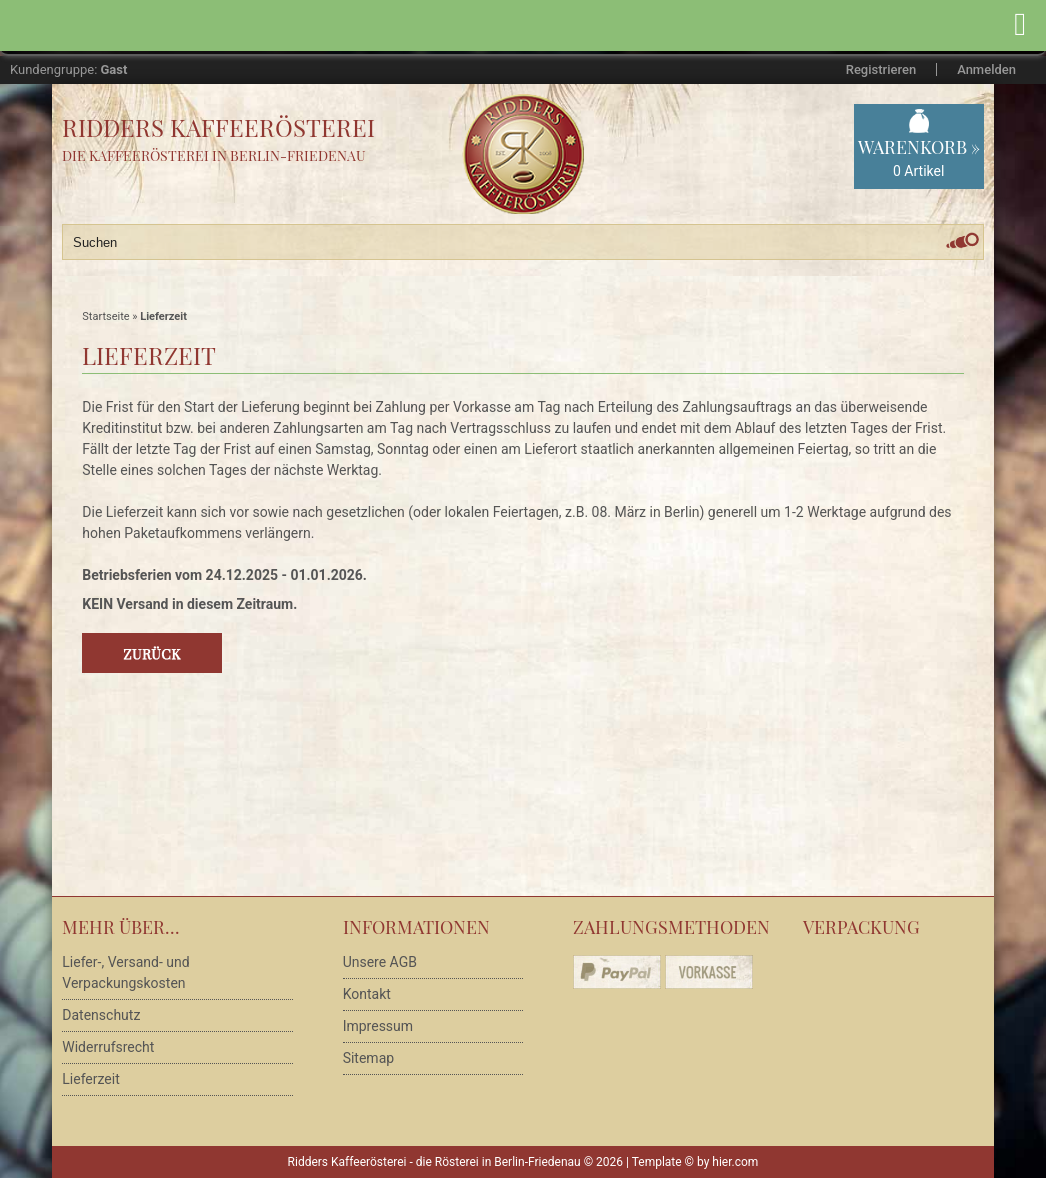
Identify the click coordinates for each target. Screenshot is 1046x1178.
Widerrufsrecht (108, 1047)
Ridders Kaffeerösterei (218, 127)
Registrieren (881, 69)
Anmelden (986, 69)
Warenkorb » (919, 158)
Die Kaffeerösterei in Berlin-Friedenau (214, 155)
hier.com (735, 1162)
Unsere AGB (380, 962)
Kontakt (367, 994)
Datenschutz (101, 1015)
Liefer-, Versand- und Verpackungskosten (125, 972)
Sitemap (368, 1058)
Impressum (378, 1026)
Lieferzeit (90, 1079)
